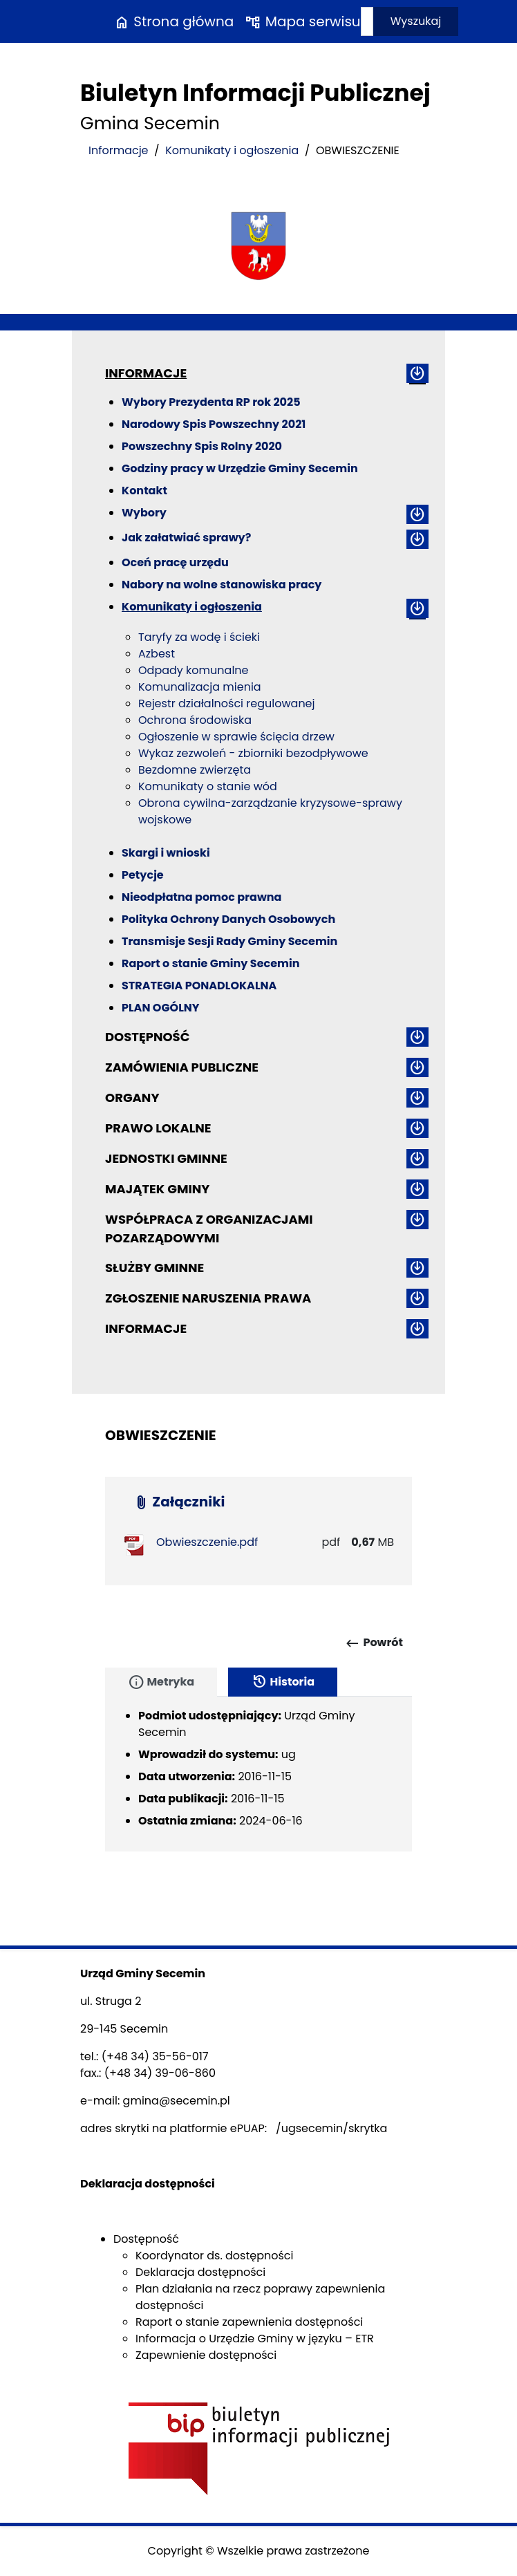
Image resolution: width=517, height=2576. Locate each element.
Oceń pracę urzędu (175, 562)
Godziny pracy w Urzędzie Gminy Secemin (240, 468)
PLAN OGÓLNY (161, 1008)
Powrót (373, 1643)
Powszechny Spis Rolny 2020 (202, 446)
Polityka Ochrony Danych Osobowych (228, 919)
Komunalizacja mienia (199, 687)
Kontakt (144, 490)
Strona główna (173, 21)
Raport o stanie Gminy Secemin (211, 963)
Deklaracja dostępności (200, 2272)
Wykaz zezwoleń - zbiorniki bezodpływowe (253, 753)
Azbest (156, 654)
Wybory (144, 513)
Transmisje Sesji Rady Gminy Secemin (229, 941)
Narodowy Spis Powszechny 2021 (214, 424)
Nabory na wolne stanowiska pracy (221, 584)
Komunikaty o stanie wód (207, 786)
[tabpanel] (258, 1774)
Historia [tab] (282, 1682)
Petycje (143, 875)
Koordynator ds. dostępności (214, 2256)
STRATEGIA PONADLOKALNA (199, 985)
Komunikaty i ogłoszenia (232, 150)
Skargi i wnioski (166, 853)
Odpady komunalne (193, 670)
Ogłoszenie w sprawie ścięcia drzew (236, 737)
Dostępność (147, 1036)
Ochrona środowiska (195, 720)
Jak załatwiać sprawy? (186, 537)
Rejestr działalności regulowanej (226, 703)
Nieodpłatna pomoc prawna (201, 897)
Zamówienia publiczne (181, 1067)
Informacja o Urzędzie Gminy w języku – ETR (254, 2338)
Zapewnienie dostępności (205, 2355)
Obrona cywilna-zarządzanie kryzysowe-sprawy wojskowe (270, 811)
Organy (132, 1097)
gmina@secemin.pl (176, 2101)
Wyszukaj (416, 21)
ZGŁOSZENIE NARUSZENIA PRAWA (208, 1298)
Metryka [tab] (161, 1682)
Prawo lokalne (158, 1128)
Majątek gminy (157, 1188)
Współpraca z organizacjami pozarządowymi (209, 1229)
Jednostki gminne (166, 1158)
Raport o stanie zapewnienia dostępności (249, 2322)
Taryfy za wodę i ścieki (199, 637)
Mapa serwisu (302, 21)
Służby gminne (154, 1267)
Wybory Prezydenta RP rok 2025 (211, 402)
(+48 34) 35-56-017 (155, 2056)
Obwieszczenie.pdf (207, 1542)
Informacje (118, 150)
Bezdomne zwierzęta (194, 770)
